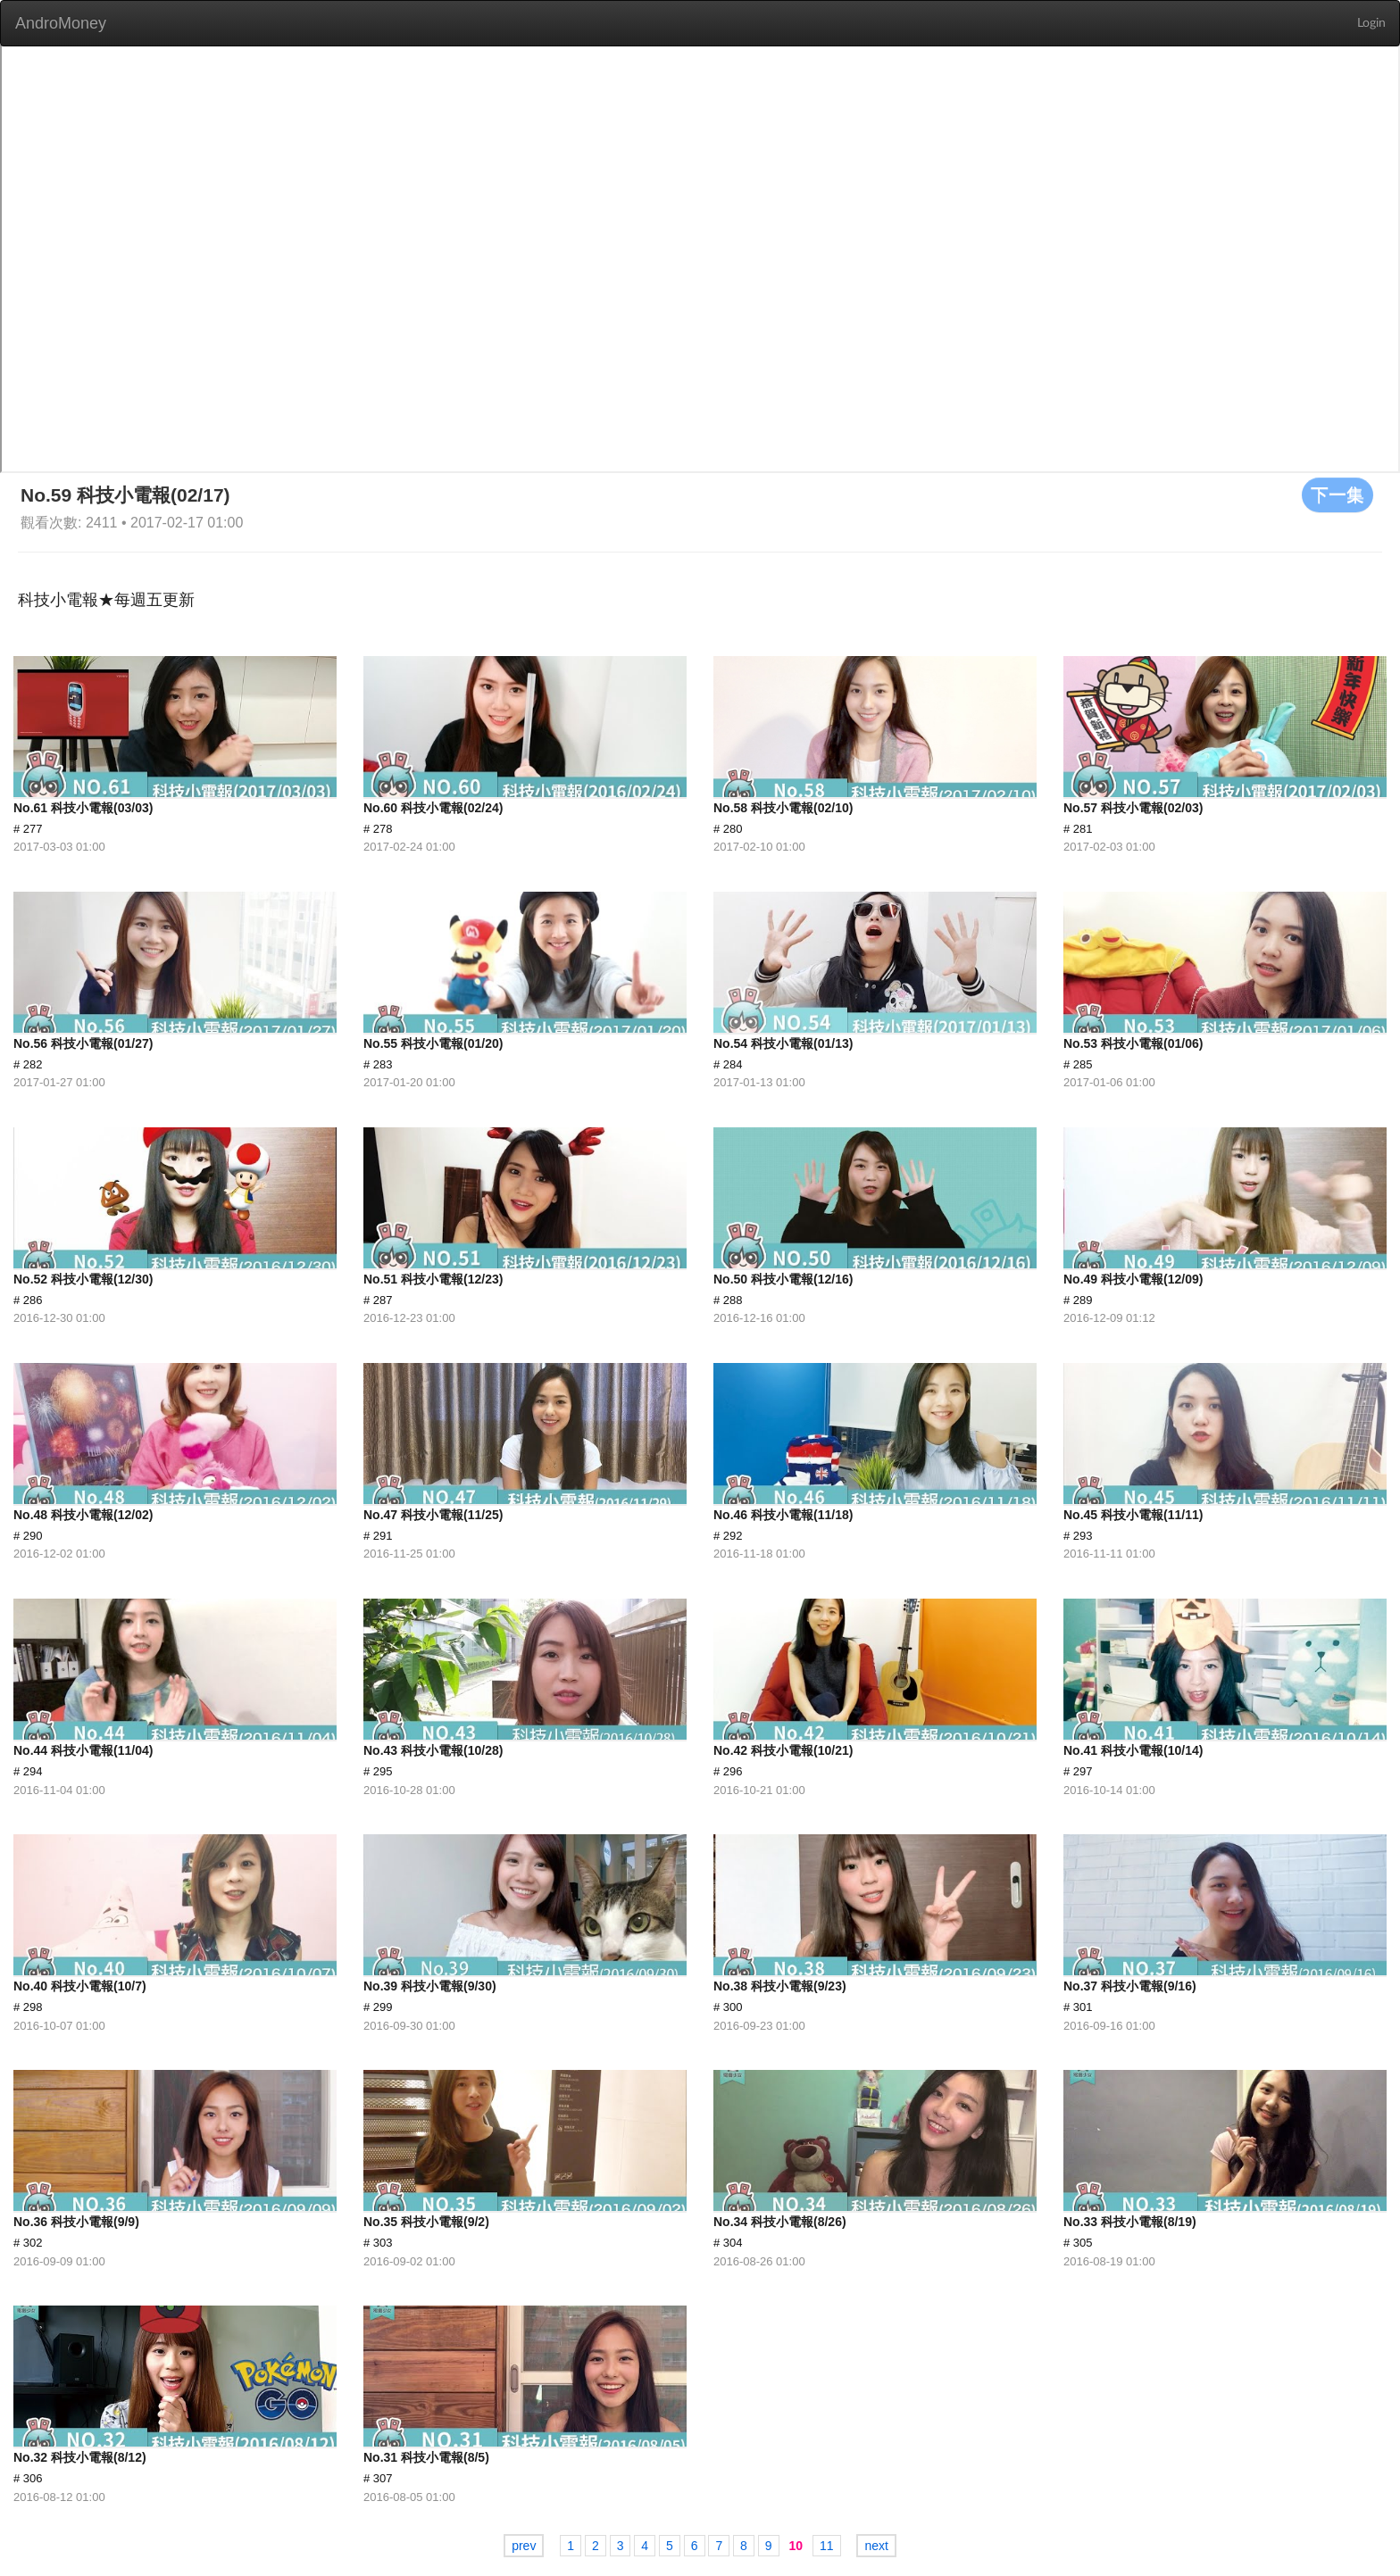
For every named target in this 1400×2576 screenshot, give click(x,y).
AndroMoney (60, 23)
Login (1371, 23)
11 (827, 2546)
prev (524, 2546)
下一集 (1337, 494)
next (876, 2546)
